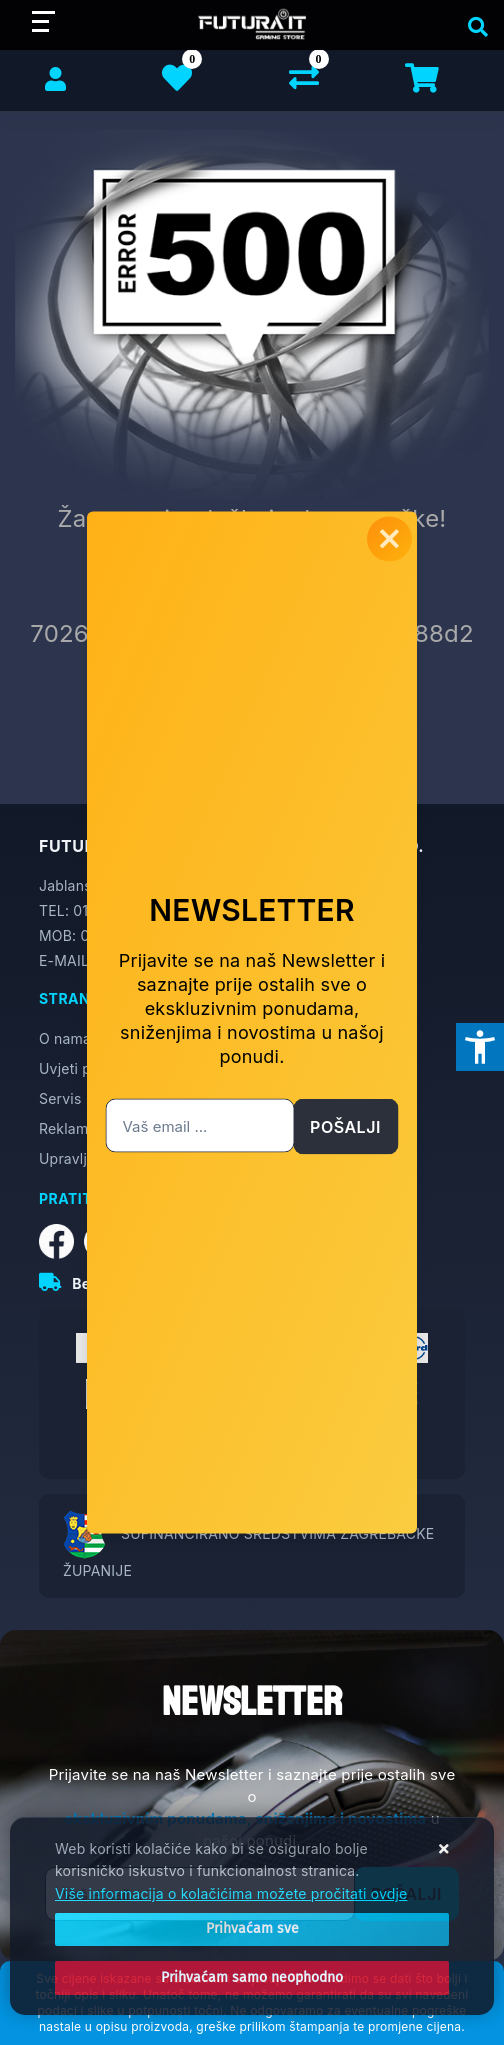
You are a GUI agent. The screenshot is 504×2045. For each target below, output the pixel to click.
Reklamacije (79, 1128)
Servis (60, 1098)
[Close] (252, 1929)
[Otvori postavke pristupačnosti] (480, 1047)
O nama (65, 1038)
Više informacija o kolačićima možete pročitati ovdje (231, 1893)
